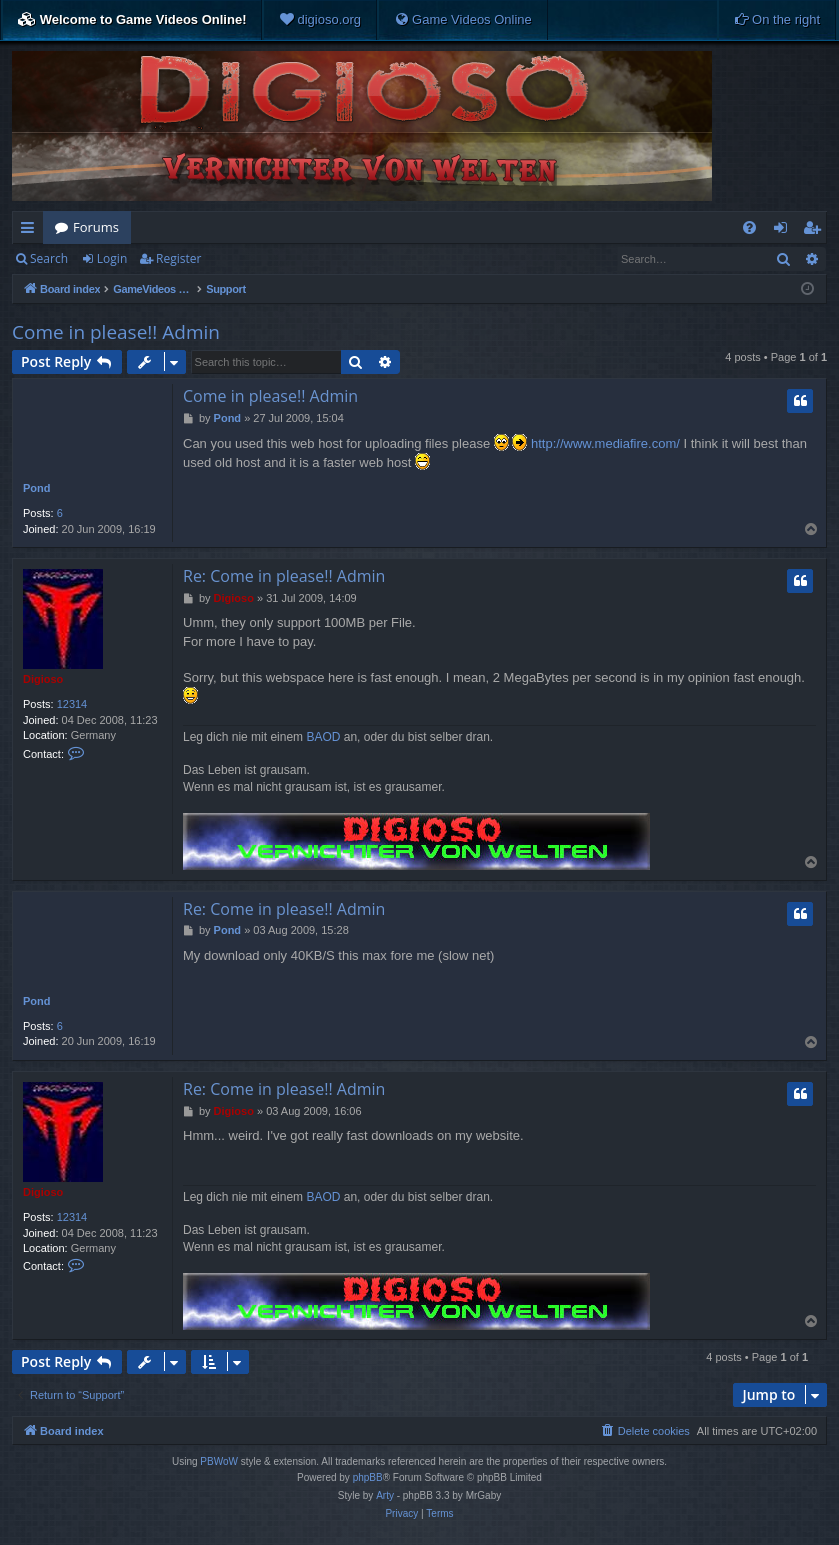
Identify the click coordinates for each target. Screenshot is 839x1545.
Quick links (31, 231)
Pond (37, 488)
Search (49, 258)
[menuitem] (320, 20)
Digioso (43, 679)
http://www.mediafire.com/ (605, 443)
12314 (72, 704)
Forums (96, 227)
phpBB (368, 1477)
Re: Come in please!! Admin (284, 576)
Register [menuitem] (816, 231)
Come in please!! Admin (116, 332)
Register (178, 258)
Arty (385, 1495)
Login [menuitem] (784, 231)
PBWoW (219, 1461)
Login (112, 258)
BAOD (323, 737)
